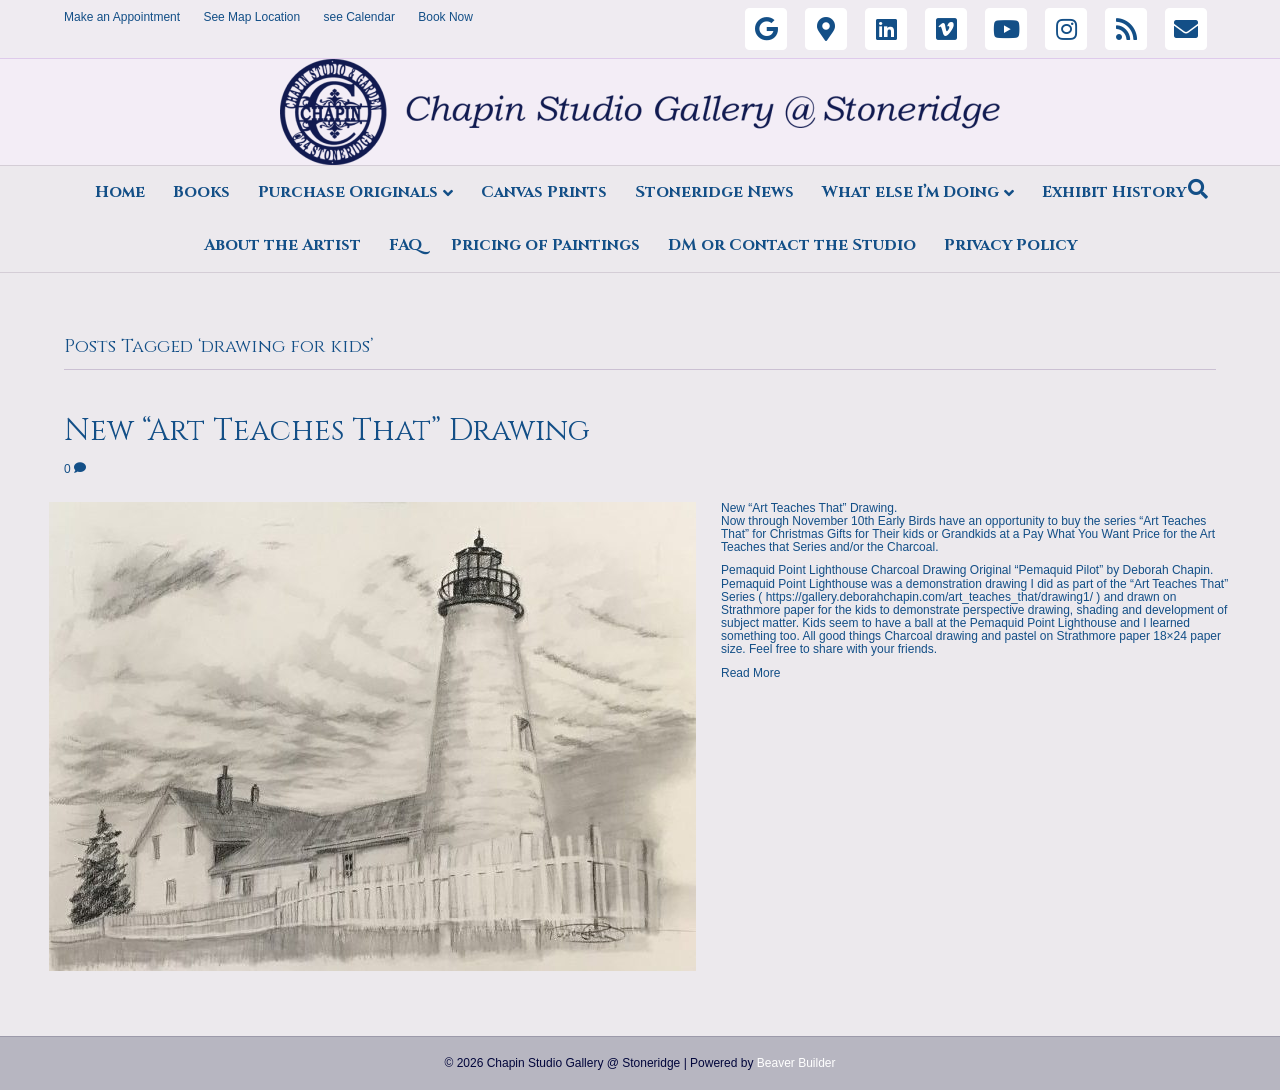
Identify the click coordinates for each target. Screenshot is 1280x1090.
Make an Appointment (122, 17)
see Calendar (359, 17)
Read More (750, 673)
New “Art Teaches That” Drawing (327, 431)
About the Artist (282, 245)
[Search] (1198, 189)
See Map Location (251, 17)
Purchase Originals (348, 192)
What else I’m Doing (910, 192)
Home (120, 192)
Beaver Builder (796, 1063)
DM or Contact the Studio (792, 245)
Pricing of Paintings (545, 245)
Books (201, 192)
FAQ (406, 245)
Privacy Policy (1010, 245)
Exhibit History (1114, 192)
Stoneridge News (714, 192)
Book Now (445, 17)
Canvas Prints (544, 192)
